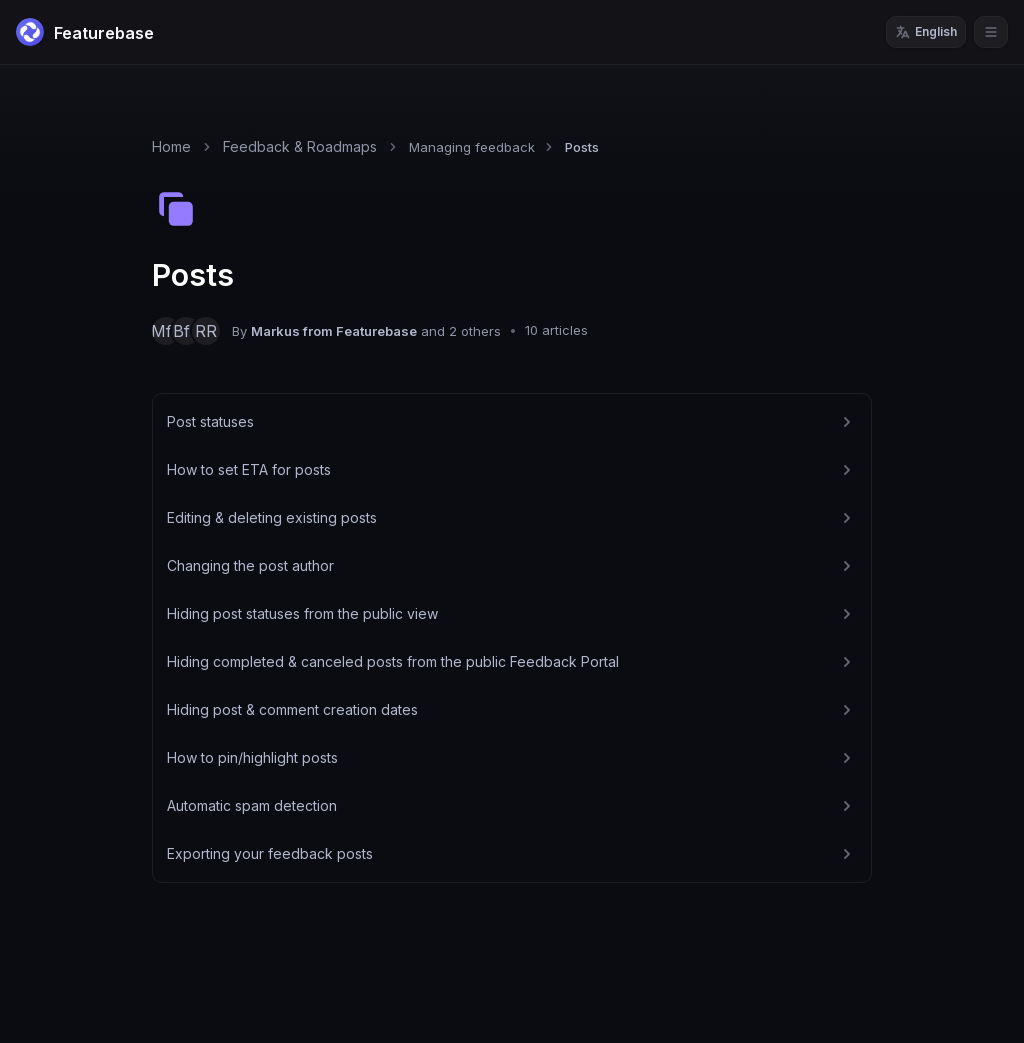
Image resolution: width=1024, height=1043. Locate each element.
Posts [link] (582, 147)
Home (171, 146)
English (926, 32)
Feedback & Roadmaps (300, 146)
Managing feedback (472, 147)
